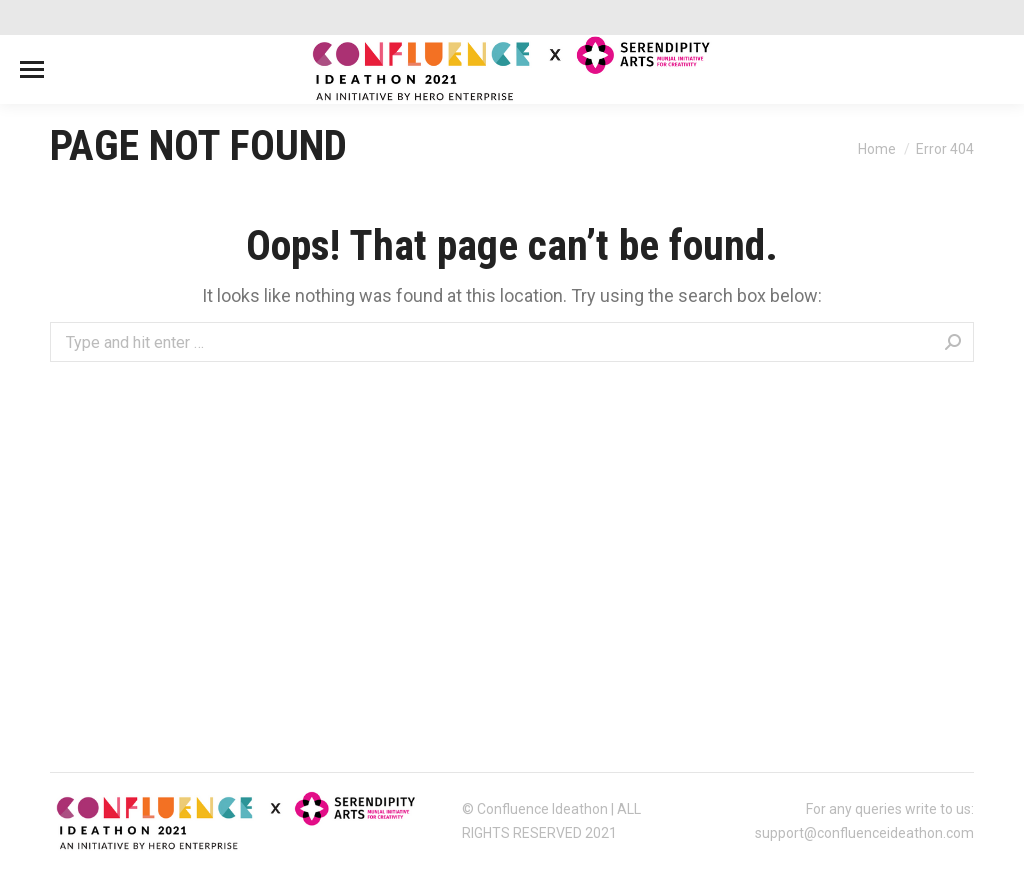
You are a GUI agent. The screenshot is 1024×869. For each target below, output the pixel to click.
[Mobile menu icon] (32, 69)
